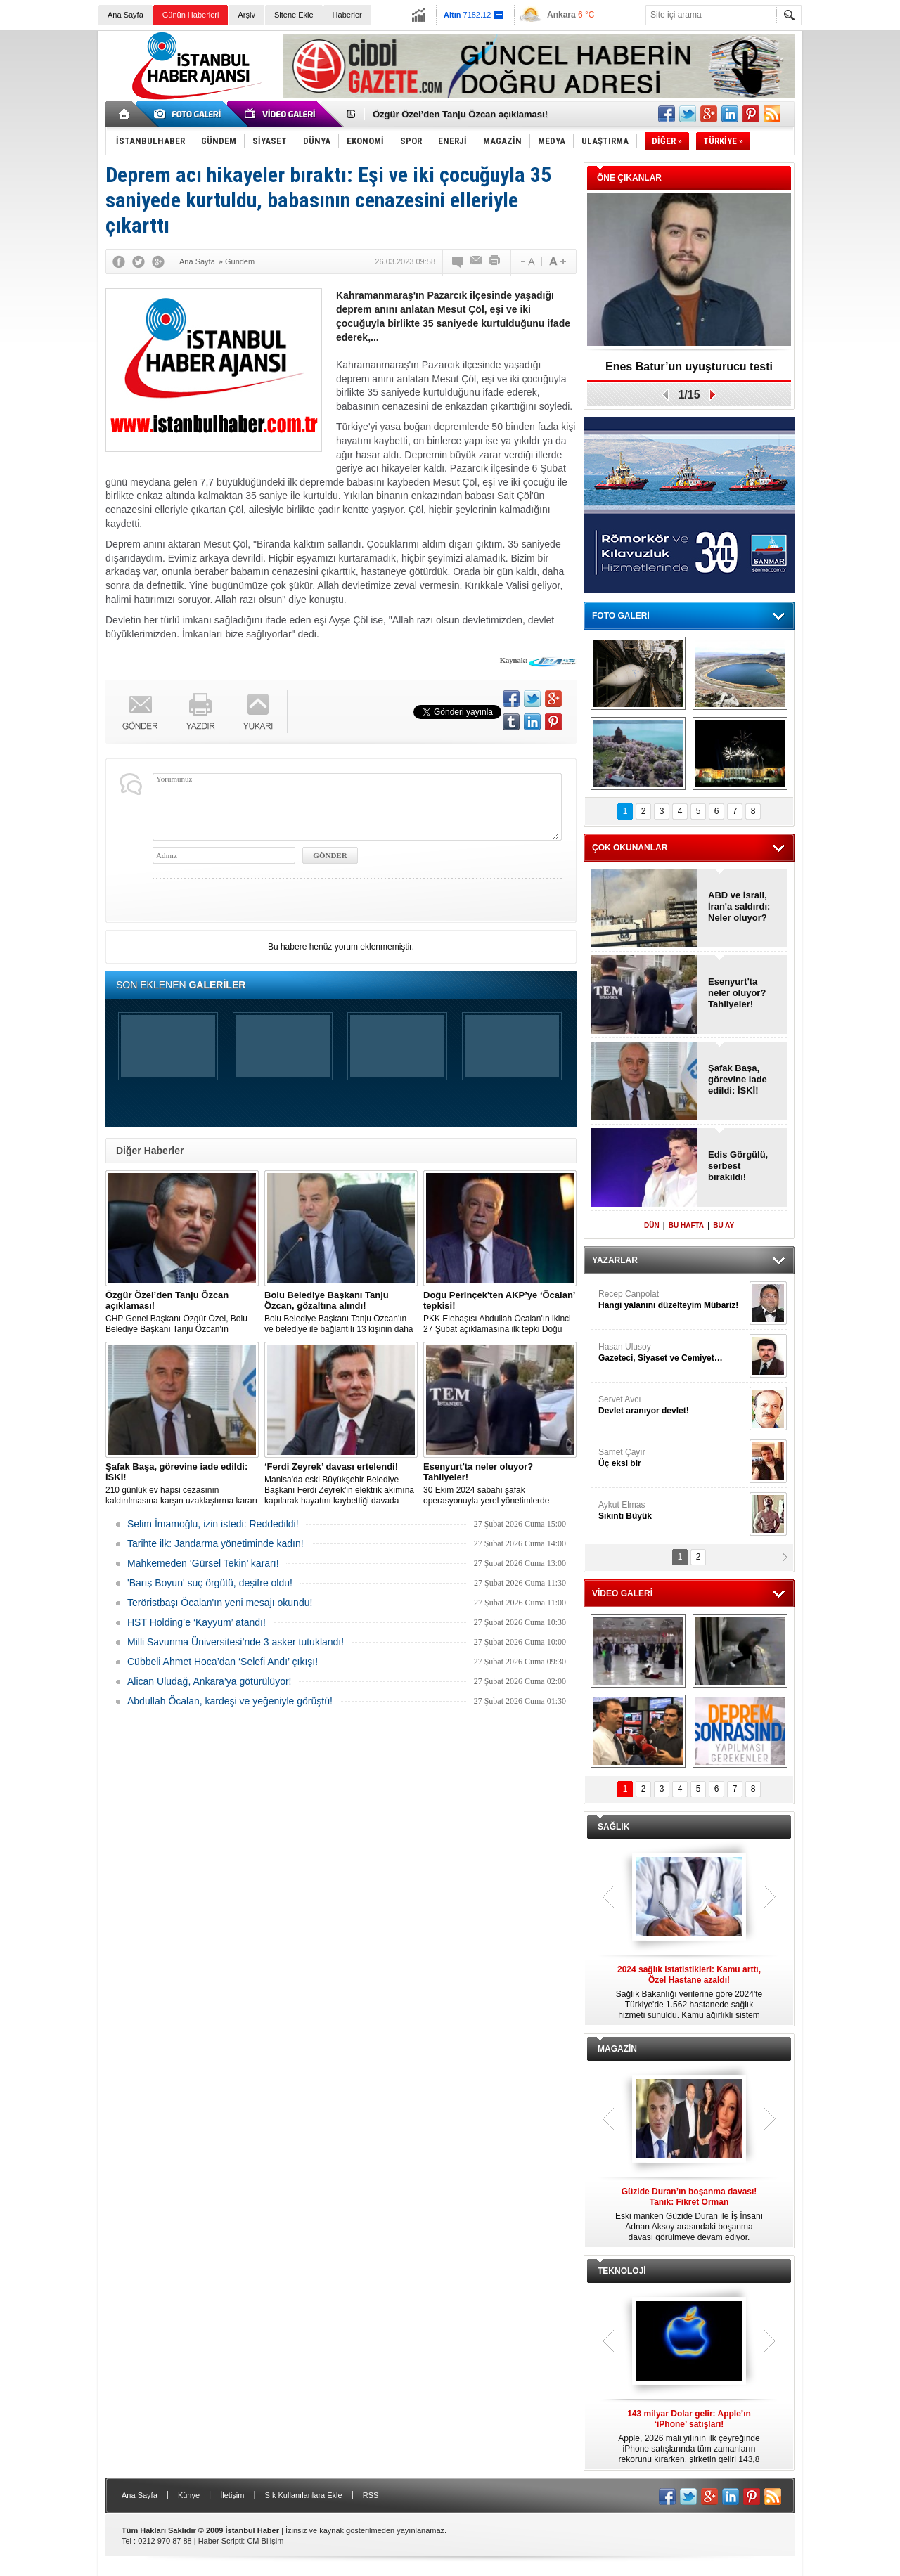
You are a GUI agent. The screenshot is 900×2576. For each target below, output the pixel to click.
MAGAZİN (617, 2049)
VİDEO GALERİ (622, 1593)
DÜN (652, 1225)
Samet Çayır (672, 1458)
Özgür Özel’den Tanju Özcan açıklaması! (460, 114)
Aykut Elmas (672, 1511)
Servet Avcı (672, 1405)
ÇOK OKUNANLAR (629, 848)
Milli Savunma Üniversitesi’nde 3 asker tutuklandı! (235, 1642)
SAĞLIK (613, 1827)
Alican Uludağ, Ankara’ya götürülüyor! (209, 1681)
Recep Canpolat (672, 1300)
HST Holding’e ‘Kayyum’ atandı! (196, 1622)
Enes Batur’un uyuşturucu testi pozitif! (689, 371)
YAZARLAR (615, 1260)
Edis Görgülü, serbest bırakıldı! (738, 1165)
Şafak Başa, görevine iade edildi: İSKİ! (737, 1079)
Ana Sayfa (125, 15)
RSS (371, 2495)
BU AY (723, 1225)
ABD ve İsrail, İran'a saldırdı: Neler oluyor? (739, 906)
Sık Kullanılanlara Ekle (303, 2495)
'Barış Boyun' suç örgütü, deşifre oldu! (209, 1582)
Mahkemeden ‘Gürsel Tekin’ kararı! (203, 1563)
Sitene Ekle (294, 15)
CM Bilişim (265, 2541)
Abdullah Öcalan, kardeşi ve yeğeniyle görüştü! (230, 1701)
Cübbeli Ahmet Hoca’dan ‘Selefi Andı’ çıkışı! (222, 1661)
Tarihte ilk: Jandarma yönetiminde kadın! (215, 1543)
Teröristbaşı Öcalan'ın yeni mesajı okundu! (219, 1602)
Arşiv (246, 15)
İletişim (232, 2495)
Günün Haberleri (190, 15)
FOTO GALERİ (621, 616)
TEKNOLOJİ (622, 2271)
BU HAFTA (686, 1225)
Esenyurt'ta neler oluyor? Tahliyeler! (737, 992)
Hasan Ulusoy (672, 1353)
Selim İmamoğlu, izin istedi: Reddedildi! (213, 1523)
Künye (189, 2495)
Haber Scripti (220, 2541)
